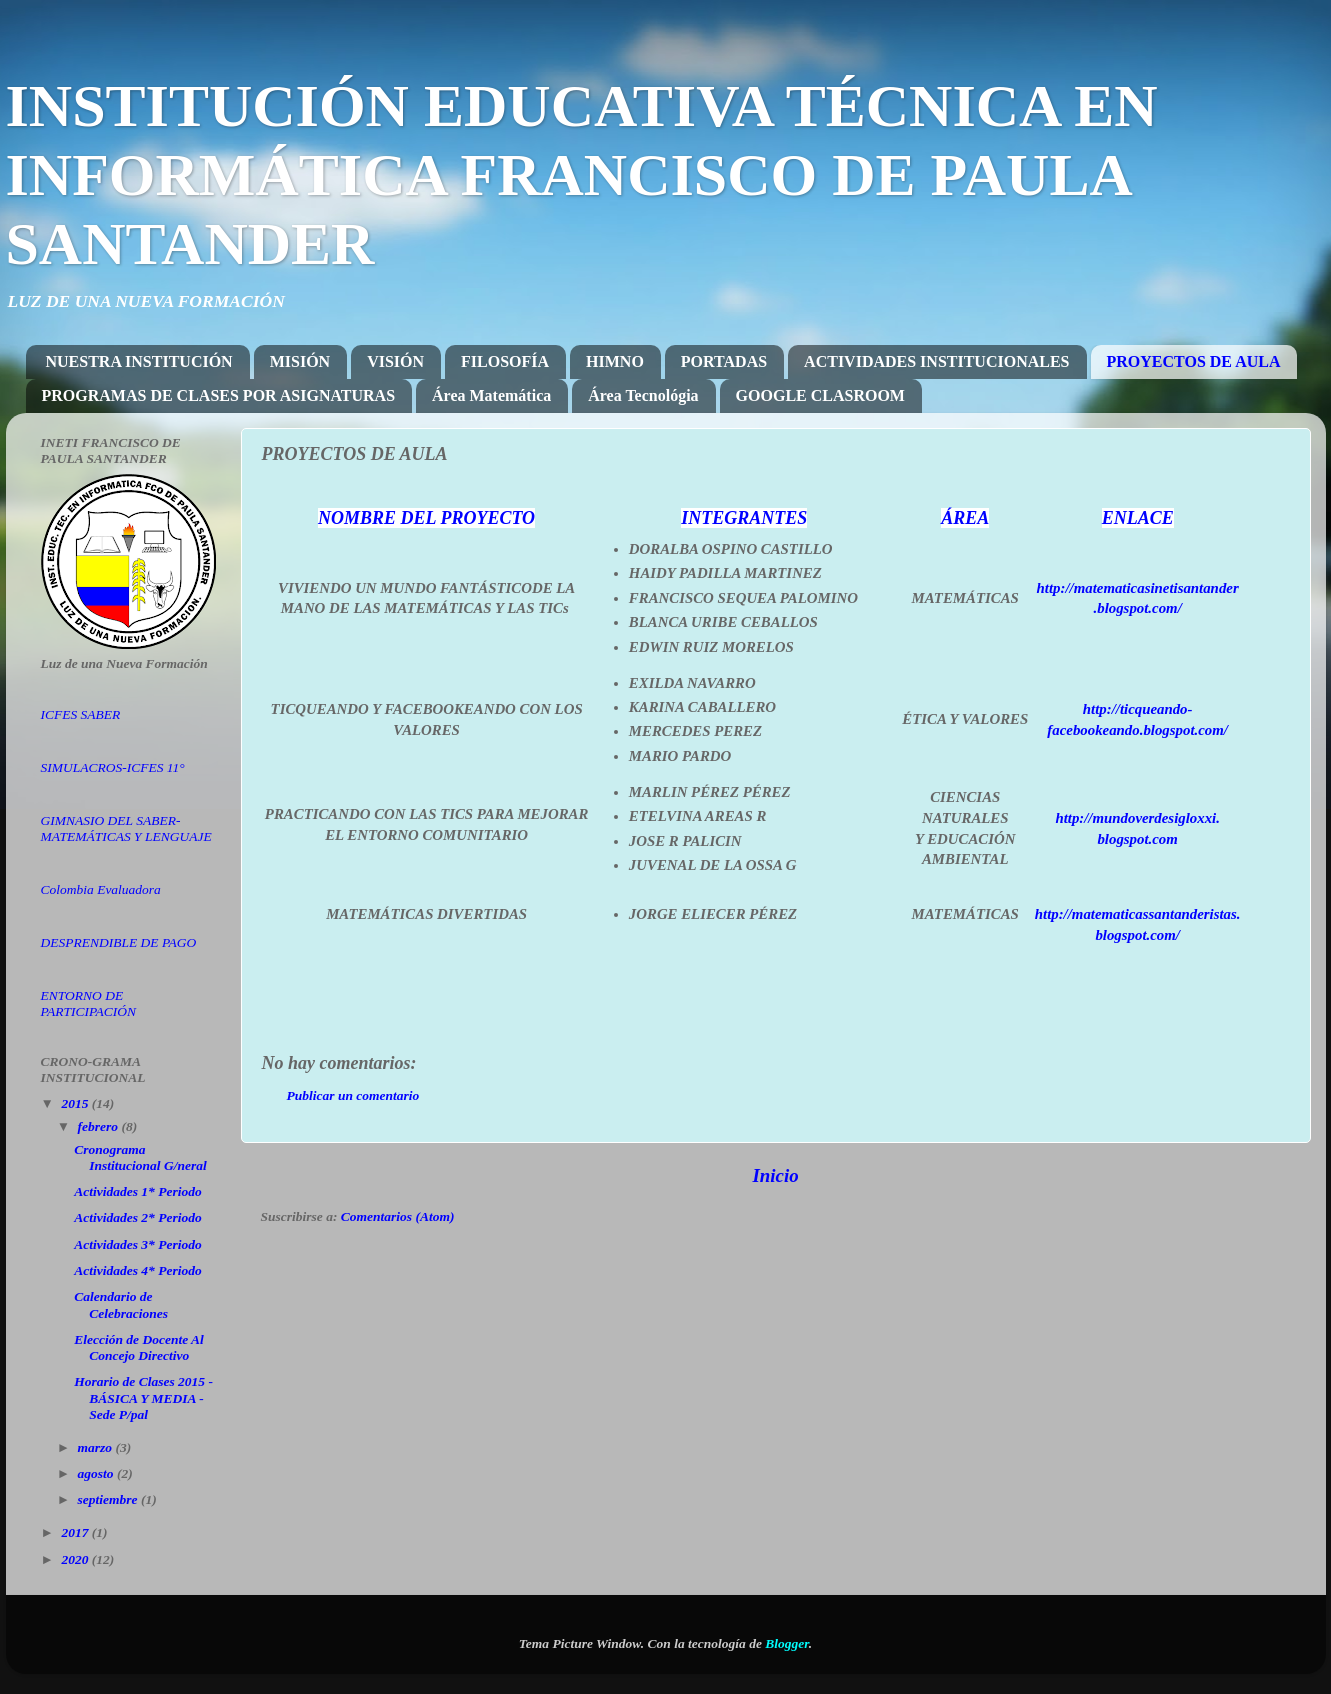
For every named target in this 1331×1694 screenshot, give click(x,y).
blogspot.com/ (1139, 608)
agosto (97, 1473)
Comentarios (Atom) (398, 1216)
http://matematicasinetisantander (1138, 588)
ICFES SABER (81, 714)
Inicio (775, 1175)
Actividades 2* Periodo (137, 1217)
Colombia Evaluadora (101, 889)
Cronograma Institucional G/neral (140, 1157)
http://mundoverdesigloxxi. (1137, 818)
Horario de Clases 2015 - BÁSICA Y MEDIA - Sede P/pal (143, 1397)
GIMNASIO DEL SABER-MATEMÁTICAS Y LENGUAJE (126, 828)
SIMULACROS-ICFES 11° (113, 767)
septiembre (109, 1499)
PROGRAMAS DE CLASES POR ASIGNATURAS (219, 395)
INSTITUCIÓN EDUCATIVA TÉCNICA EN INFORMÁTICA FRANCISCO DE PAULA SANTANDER (582, 175)
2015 (76, 1103)
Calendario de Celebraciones (121, 1304)
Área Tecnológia (643, 395)
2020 (76, 1559)
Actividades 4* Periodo (137, 1270)
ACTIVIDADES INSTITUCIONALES (936, 361)
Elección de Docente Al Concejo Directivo (139, 1347)
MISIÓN (300, 361)
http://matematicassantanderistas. (1138, 914)
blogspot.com (1137, 839)
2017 (76, 1532)
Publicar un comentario (353, 1095)
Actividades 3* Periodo (137, 1244)
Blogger (787, 1643)
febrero (100, 1126)
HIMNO (615, 361)
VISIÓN (395, 361)
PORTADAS (724, 361)
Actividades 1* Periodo (137, 1191)
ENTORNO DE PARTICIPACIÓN (89, 1003)
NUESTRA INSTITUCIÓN (139, 361)
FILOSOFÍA (505, 361)
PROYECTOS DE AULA (1194, 361)
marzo (97, 1447)
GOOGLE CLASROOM (820, 395)
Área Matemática (491, 395)
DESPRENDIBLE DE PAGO (119, 942)
